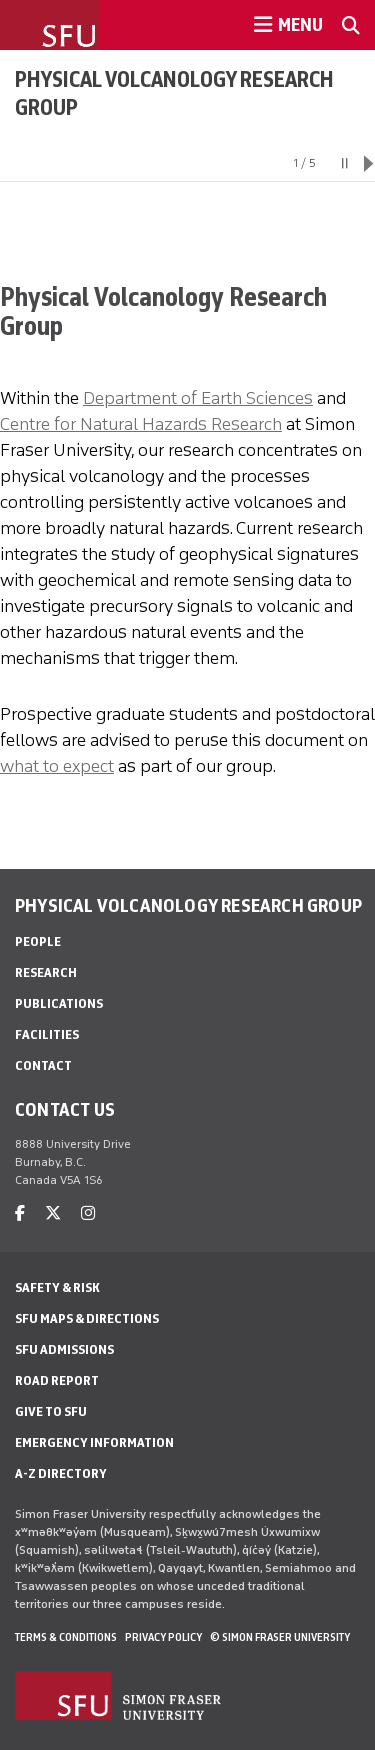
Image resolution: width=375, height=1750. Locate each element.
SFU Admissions (64, 1349)
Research (46, 972)
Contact (43, 1065)
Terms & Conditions (66, 1637)
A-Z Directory (61, 1473)
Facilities (47, 1034)
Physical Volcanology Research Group (174, 93)
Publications (59, 1003)
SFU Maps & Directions (87, 1318)
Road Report (57, 1380)
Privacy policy (163, 1637)
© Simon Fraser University (280, 1637)
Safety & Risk (57, 1287)
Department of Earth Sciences (198, 398)
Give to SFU (51, 1411)
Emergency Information (94, 1442)
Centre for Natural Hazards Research (141, 424)
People (38, 941)
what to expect (57, 766)
